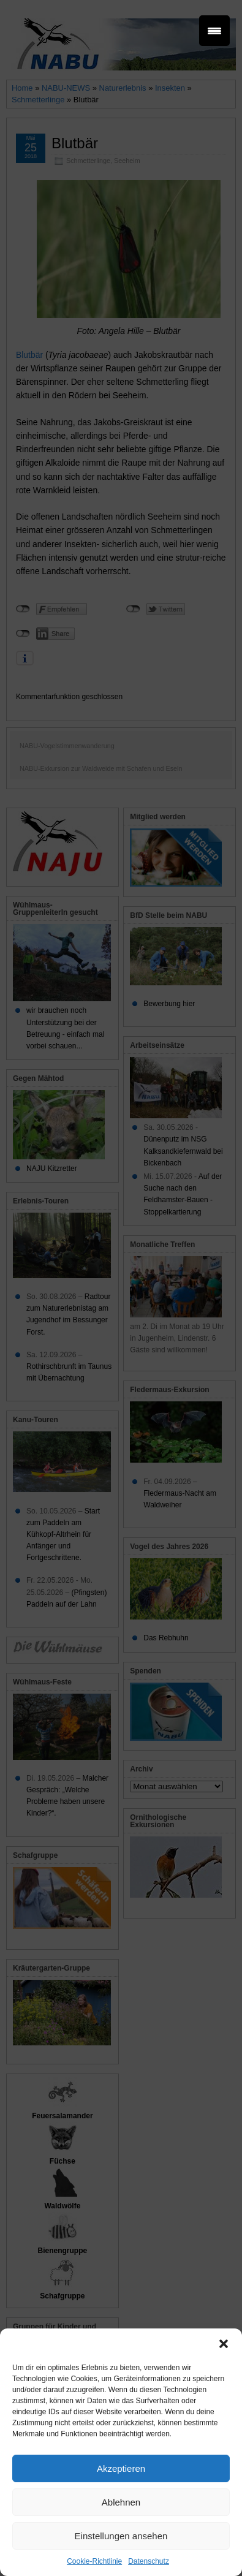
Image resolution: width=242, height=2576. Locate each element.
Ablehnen (121, 2502)
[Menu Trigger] (214, 30)
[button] (223, 2344)
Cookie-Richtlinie (94, 2561)
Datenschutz (148, 2561)
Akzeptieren (121, 2468)
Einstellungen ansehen (121, 2536)
